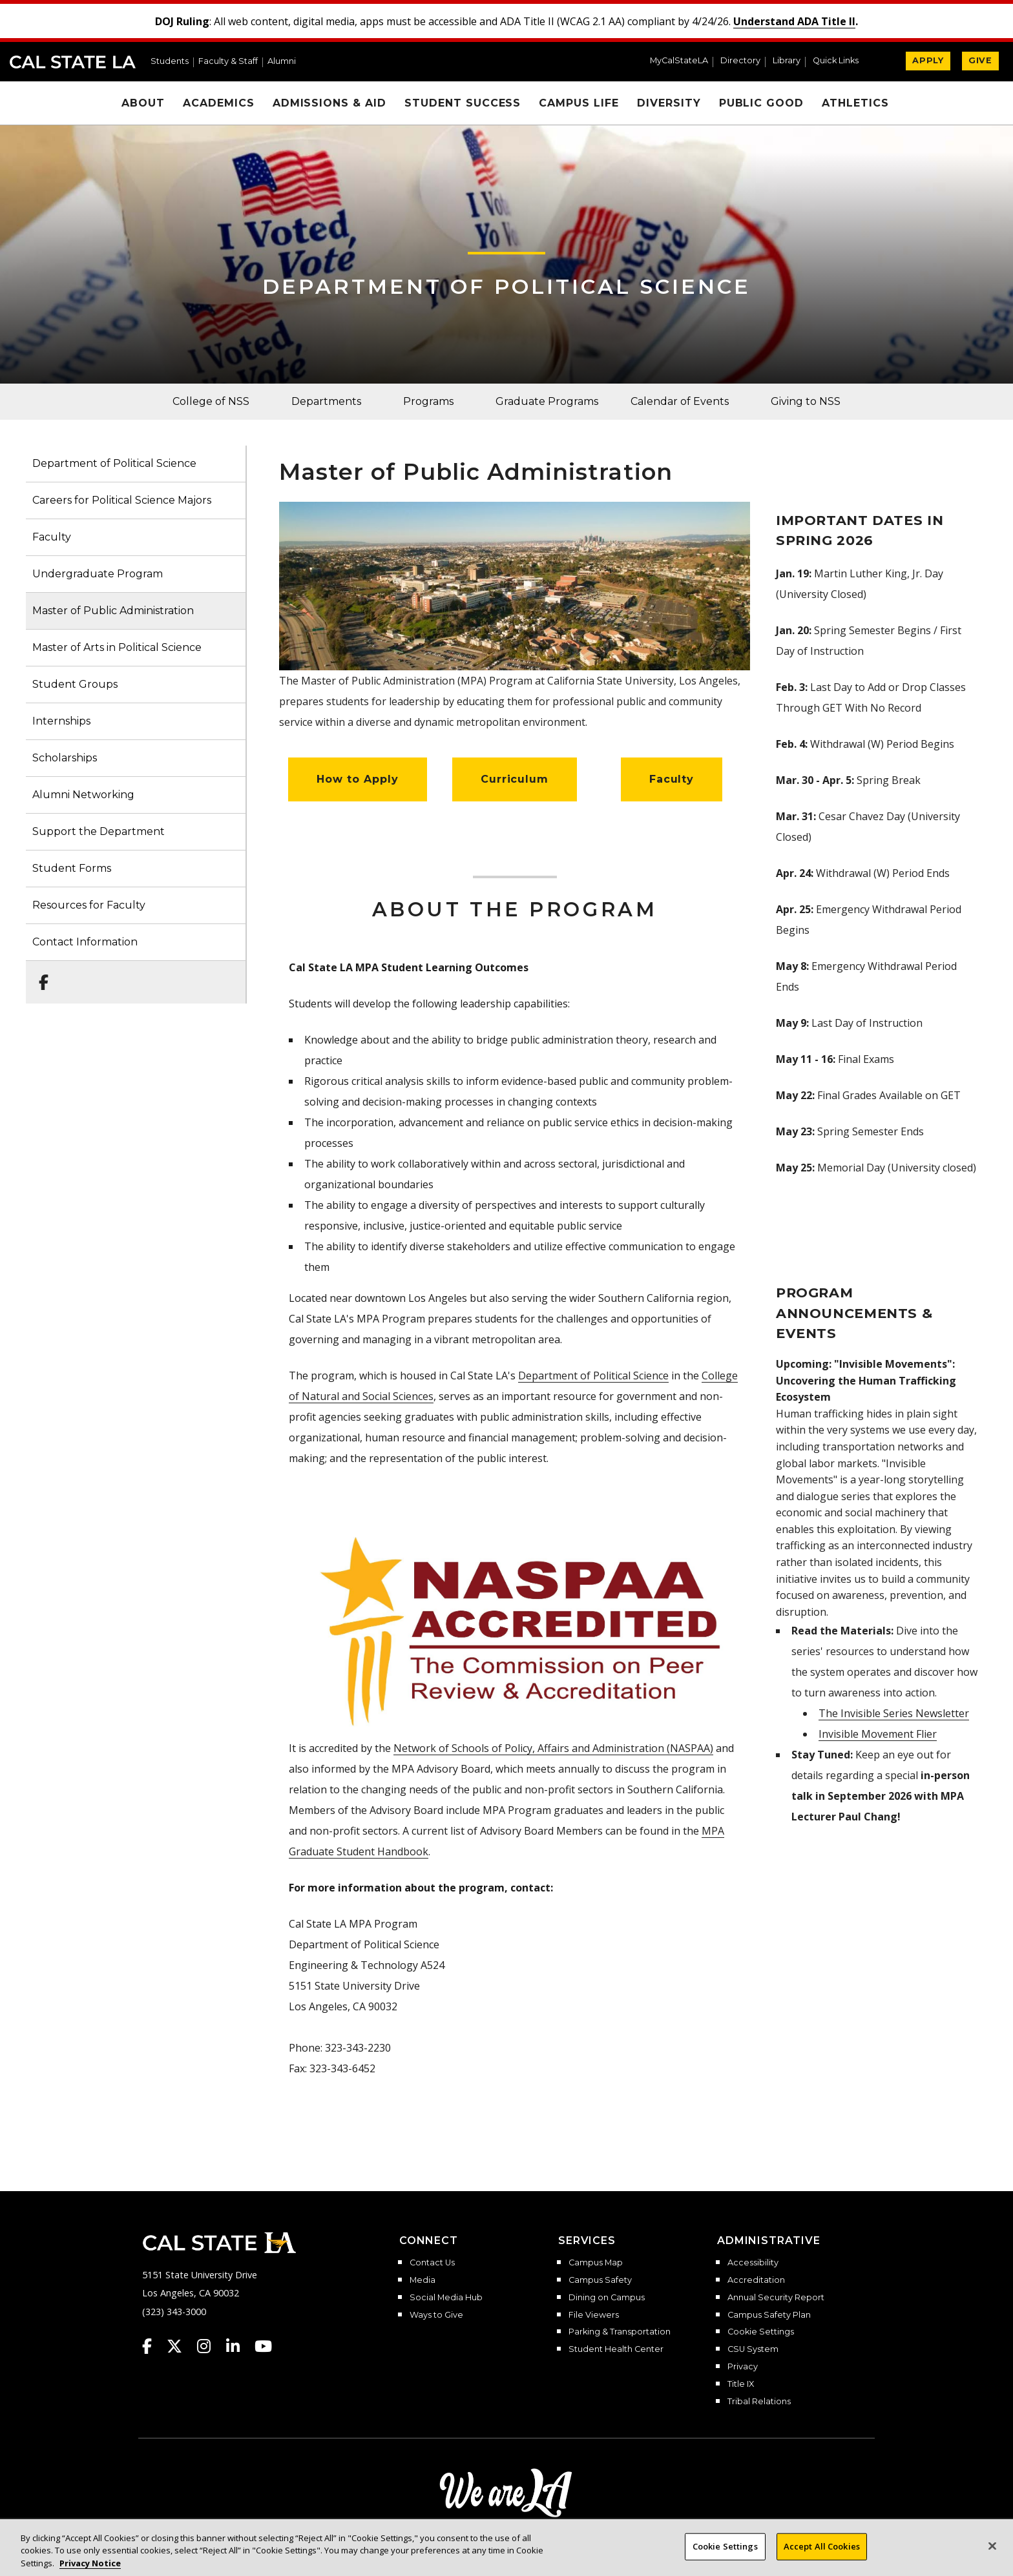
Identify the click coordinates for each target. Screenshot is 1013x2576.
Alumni (281, 61)
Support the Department (98, 831)
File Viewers (594, 2315)
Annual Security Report (775, 2297)
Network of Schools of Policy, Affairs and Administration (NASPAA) (553, 1748)
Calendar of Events (680, 401)
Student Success (462, 103)
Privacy (742, 2366)
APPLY (928, 60)
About (143, 103)
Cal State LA (73, 62)
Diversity (669, 103)
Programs (428, 401)
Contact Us (432, 2262)
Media (422, 2280)
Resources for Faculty (88, 905)
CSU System (752, 2349)
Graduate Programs (547, 401)
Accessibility (752, 2262)
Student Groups (75, 684)
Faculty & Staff (228, 61)
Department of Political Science (506, 286)
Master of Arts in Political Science (117, 647)
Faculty (51, 537)
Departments (326, 401)
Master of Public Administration (113, 610)
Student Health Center (616, 2349)
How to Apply (358, 779)
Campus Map (596, 2262)
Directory (740, 61)
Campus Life (579, 103)
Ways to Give (436, 2315)
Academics (219, 103)
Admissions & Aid (329, 103)
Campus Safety (600, 2280)
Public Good (761, 103)
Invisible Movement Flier (878, 1734)
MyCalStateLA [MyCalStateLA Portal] (679, 61)
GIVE (980, 60)
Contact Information (85, 942)
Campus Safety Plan (769, 2315)
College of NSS (210, 401)
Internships (61, 721)
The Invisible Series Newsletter (894, 1713)
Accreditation (756, 2280)
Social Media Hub (446, 2297)
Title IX (740, 2384)
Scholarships (64, 758)
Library (786, 61)
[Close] (992, 2554)
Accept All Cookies (822, 2554)
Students (170, 61)
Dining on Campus (607, 2297)
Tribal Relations (759, 2401)
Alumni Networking (83, 794)
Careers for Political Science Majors (121, 500)
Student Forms (71, 868)
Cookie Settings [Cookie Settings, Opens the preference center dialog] (725, 2554)
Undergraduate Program (97, 574)
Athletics (855, 103)
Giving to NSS (806, 401)
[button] (841, 62)
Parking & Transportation (620, 2331)
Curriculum (515, 779)
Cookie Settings (760, 2331)
